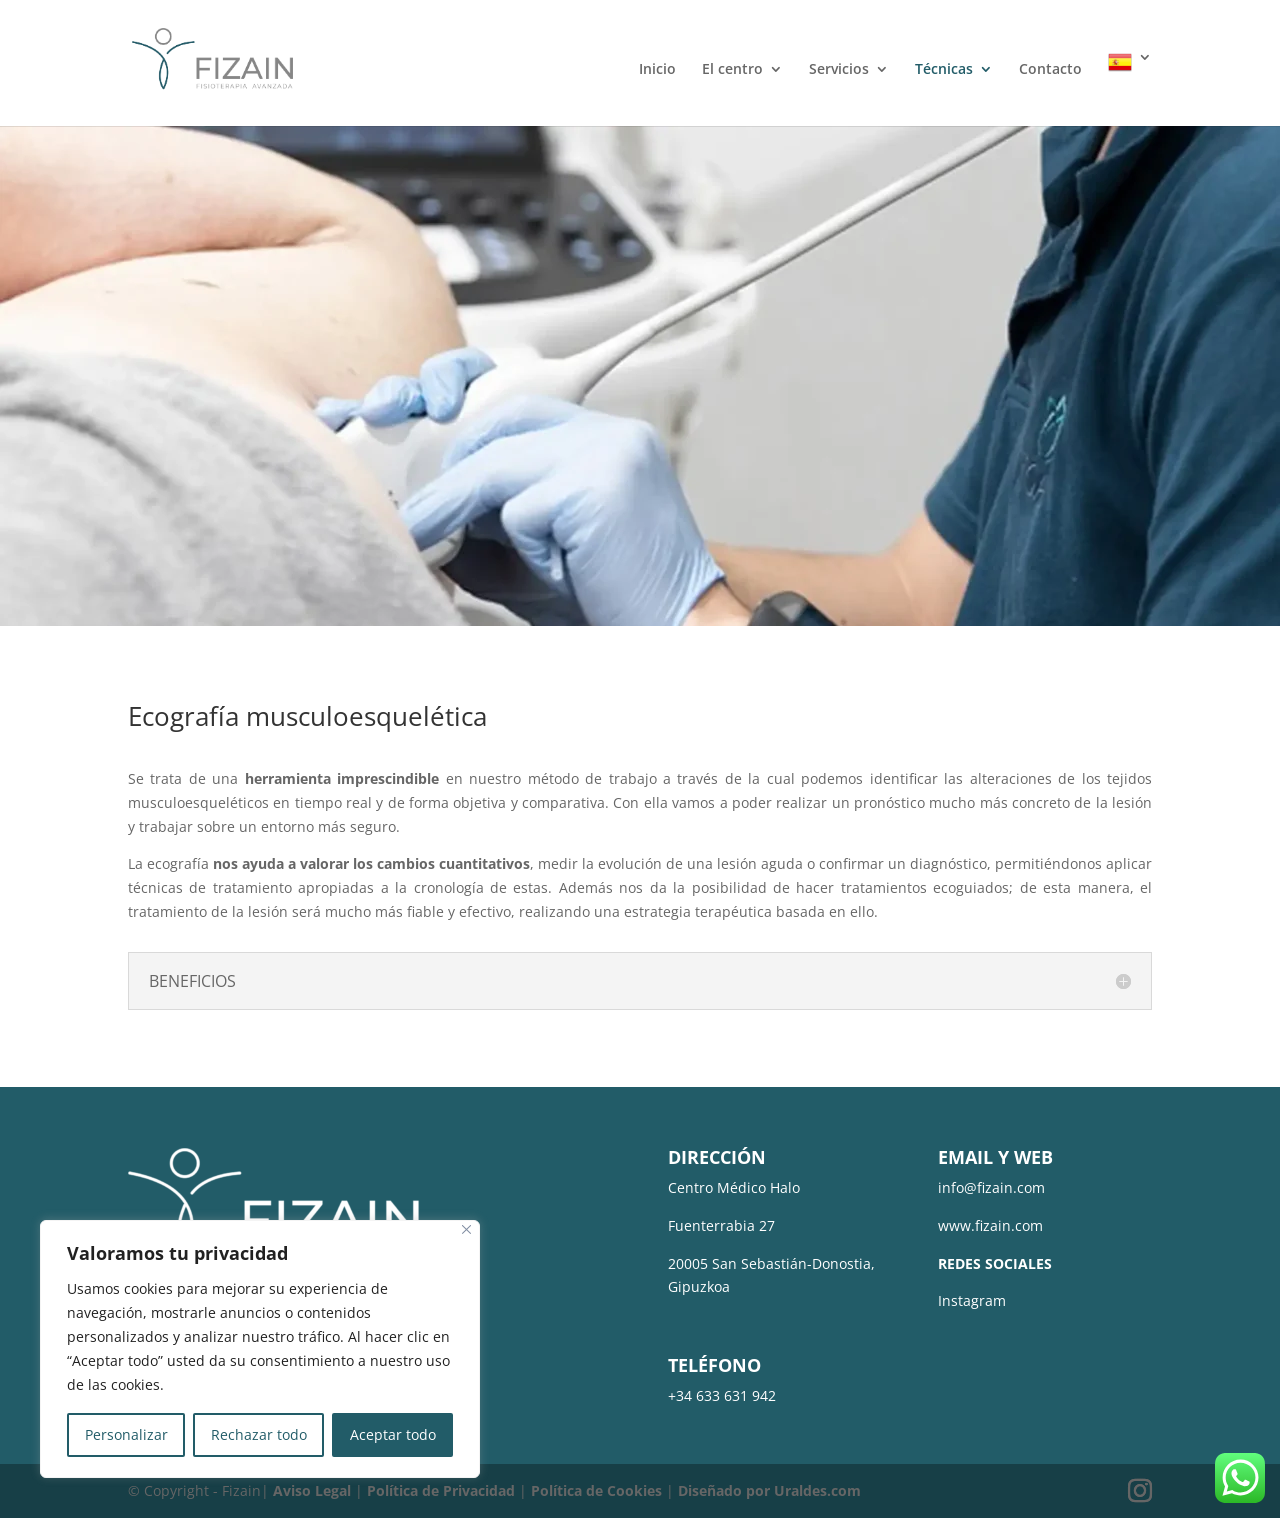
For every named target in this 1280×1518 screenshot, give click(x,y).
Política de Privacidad (441, 1490)
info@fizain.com (991, 1187)
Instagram (972, 1300)
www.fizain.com (990, 1225)
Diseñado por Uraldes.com (769, 1490)
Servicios (839, 70)
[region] (260, 1349)
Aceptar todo (393, 1434)
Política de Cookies (596, 1490)
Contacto (1050, 70)
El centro (732, 70)
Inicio (657, 70)
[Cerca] (466, 1229)
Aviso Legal (312, 1490)
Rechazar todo (259, 1434)
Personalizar (126, 1434)
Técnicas (944, 70)
